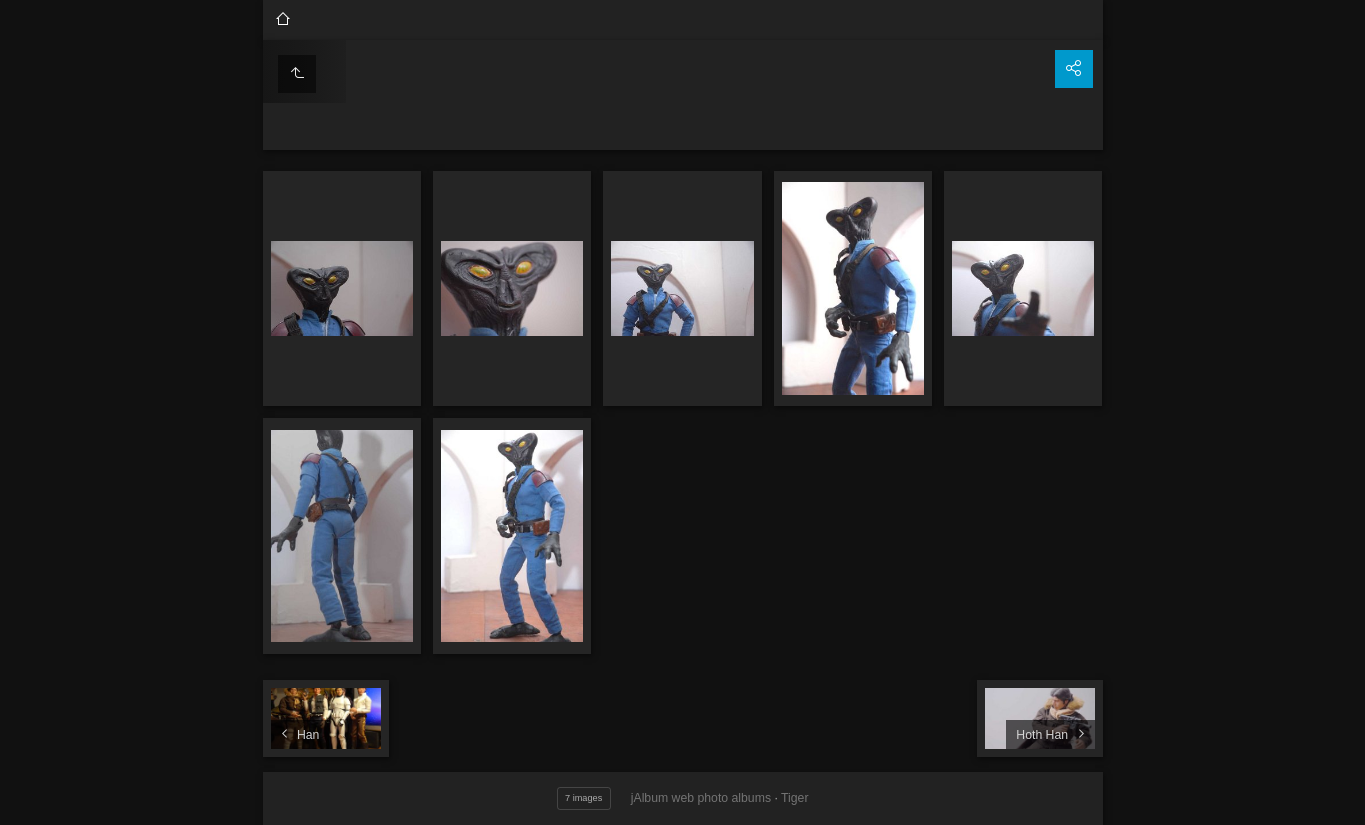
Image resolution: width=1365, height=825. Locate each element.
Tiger (794, 798)
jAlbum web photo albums (701, 798)
